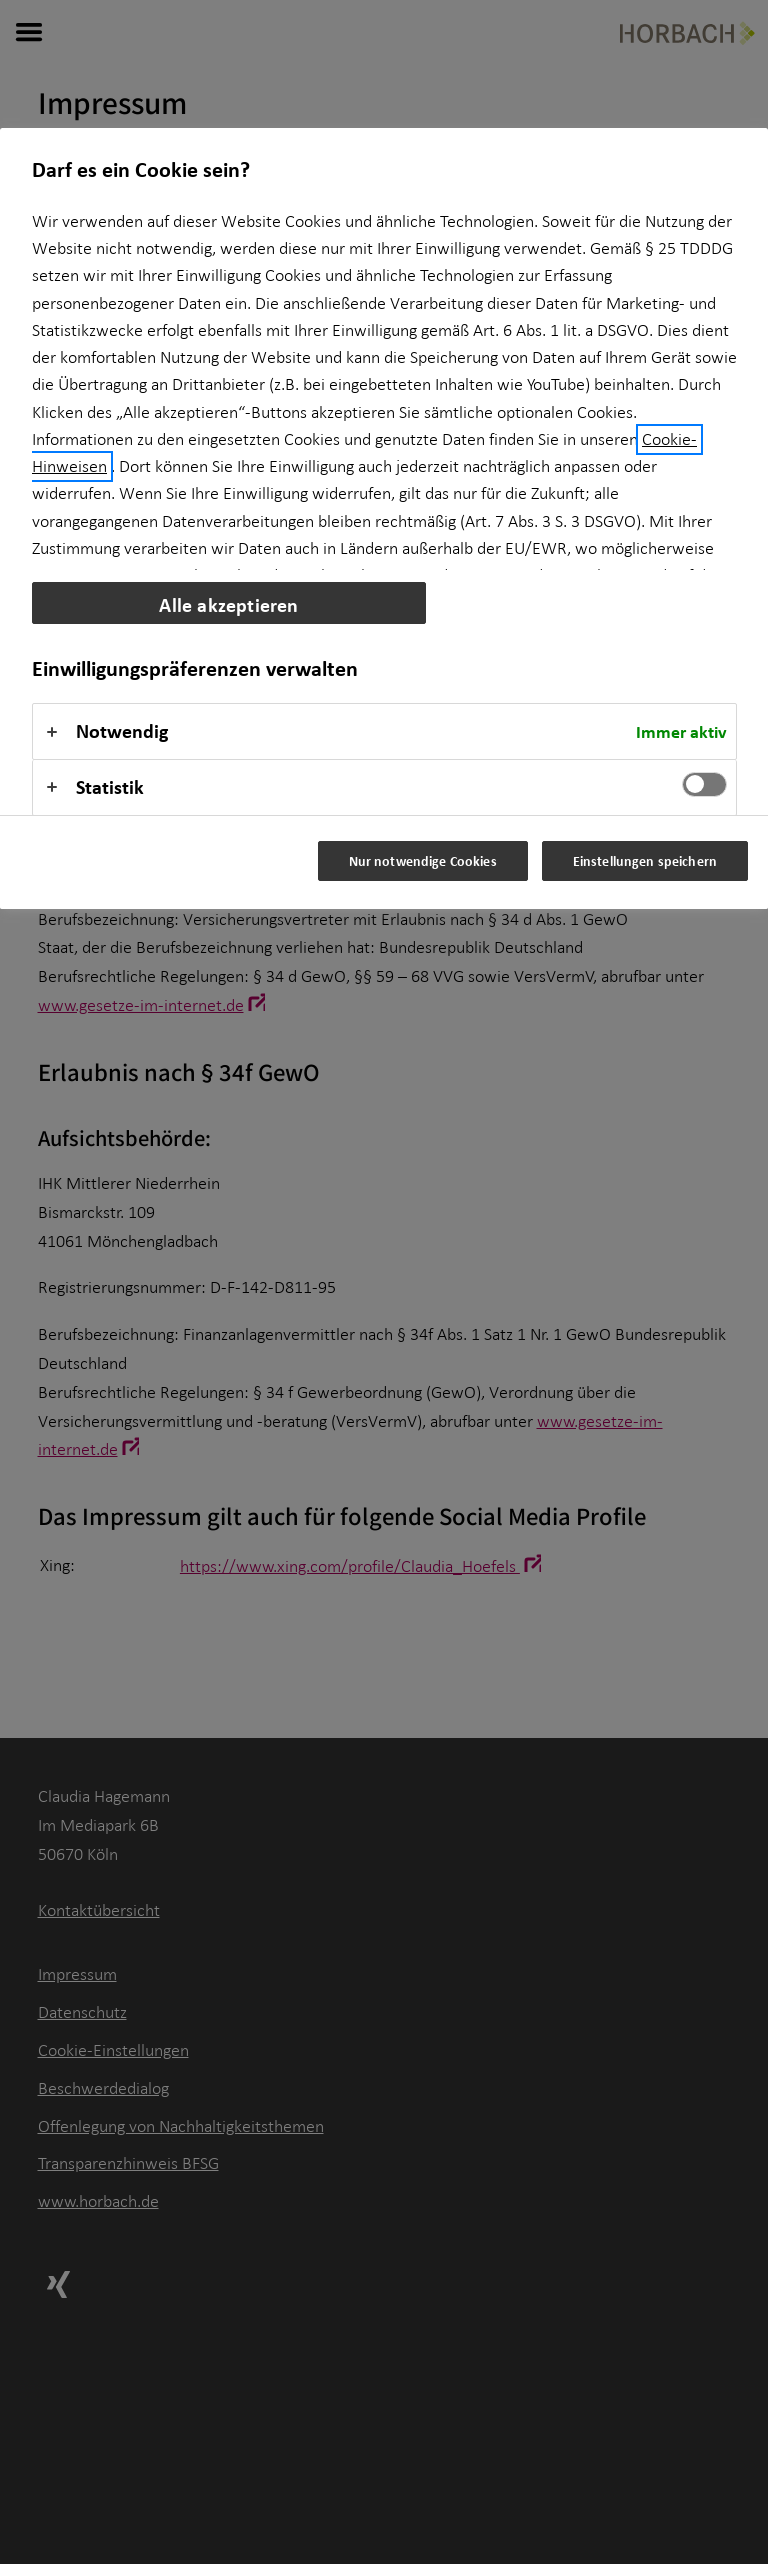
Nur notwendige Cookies (423, 860)
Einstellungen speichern (645, 860)
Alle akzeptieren (228, 604)
